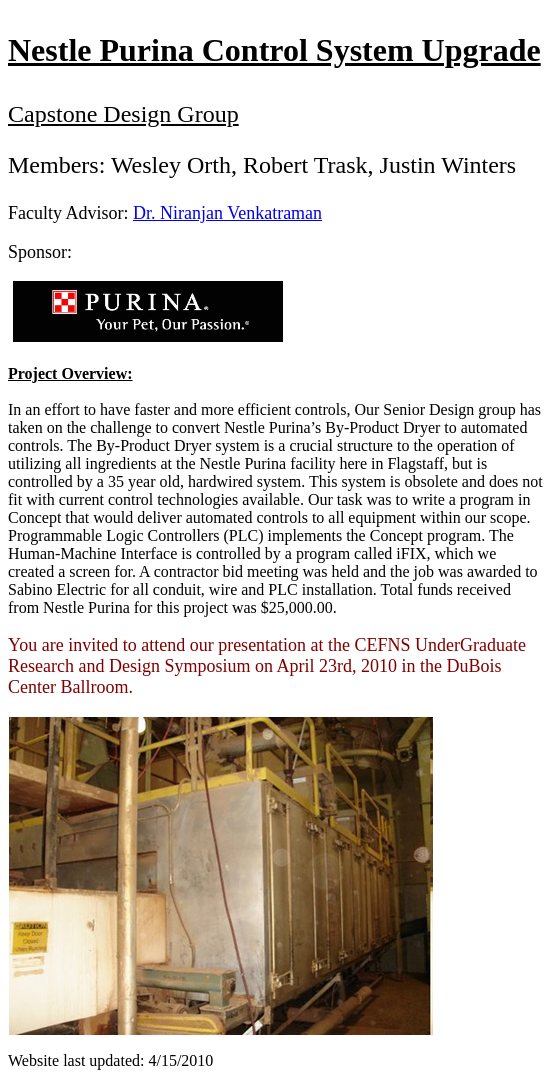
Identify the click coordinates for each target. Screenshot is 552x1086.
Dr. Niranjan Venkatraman (227, 213)
